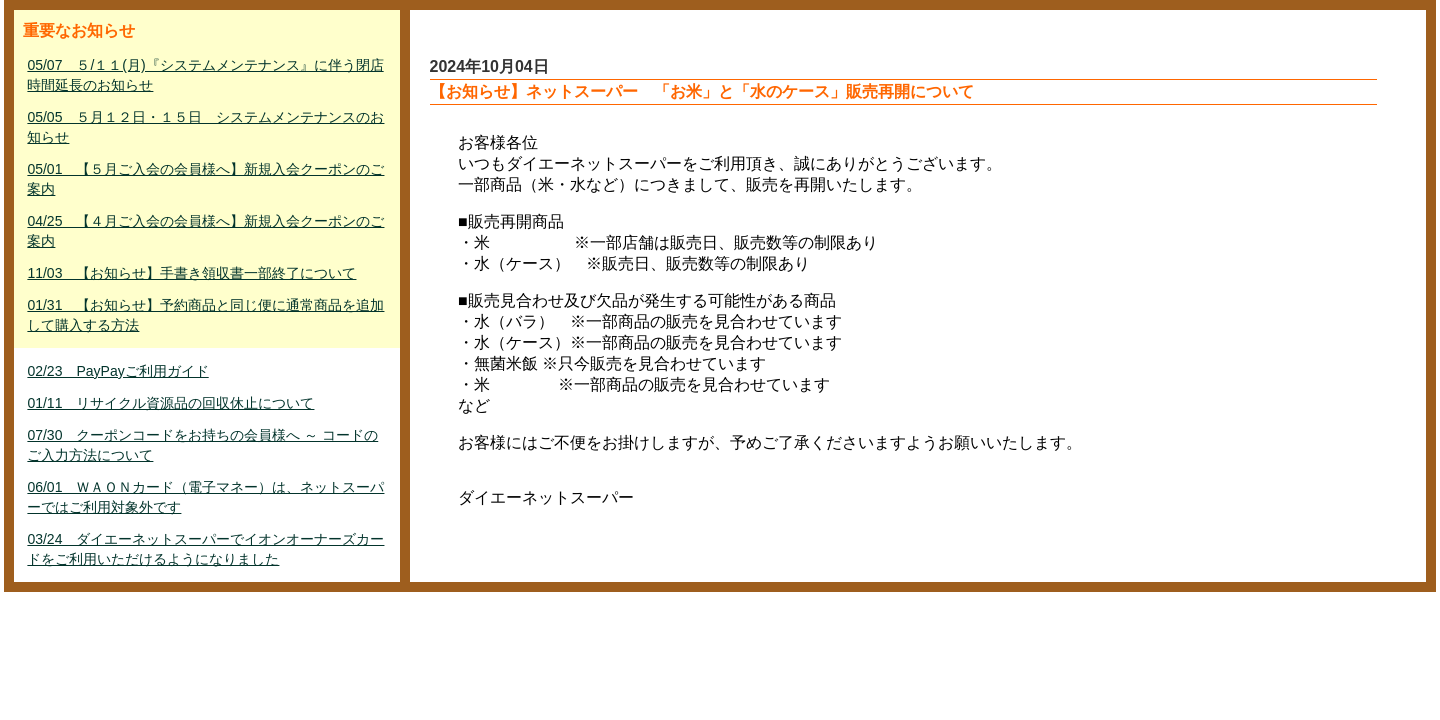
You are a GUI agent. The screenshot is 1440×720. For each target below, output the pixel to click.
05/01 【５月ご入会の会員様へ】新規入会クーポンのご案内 (205, 179)
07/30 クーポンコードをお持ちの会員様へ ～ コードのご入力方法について (202, 445)
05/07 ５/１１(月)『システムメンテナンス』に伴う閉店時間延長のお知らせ (205, 75)
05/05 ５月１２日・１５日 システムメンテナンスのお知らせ (205, 127)
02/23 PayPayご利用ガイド (117, 371)
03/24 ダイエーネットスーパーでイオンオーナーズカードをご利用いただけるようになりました (205, 549)
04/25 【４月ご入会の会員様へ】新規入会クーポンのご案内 (205, 231)
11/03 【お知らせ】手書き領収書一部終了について (191, 273)
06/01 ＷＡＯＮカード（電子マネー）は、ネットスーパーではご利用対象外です (205, 497)
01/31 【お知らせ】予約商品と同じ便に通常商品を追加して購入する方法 (205, 315)
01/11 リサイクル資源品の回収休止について (170, 403)
